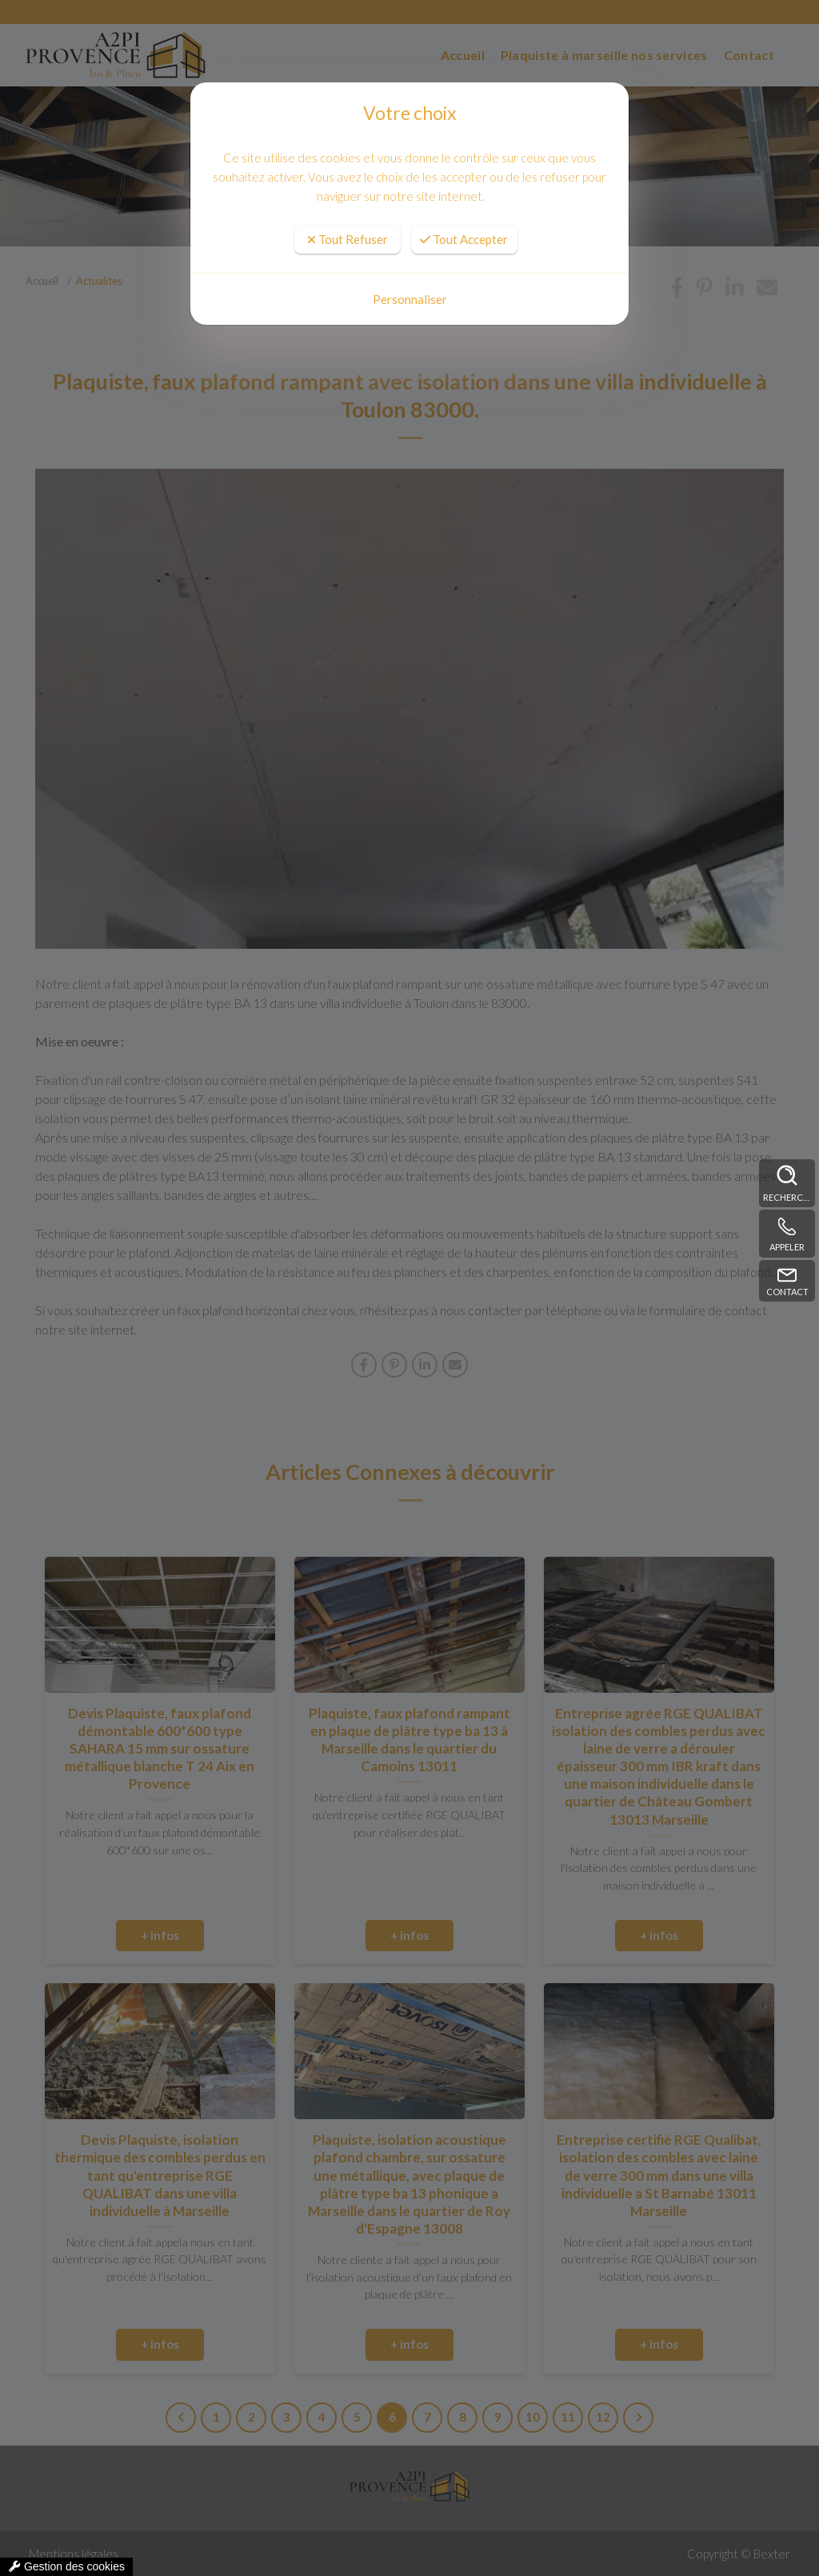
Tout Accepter (464, 239)
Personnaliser (410, 299)
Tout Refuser (347, 239)
